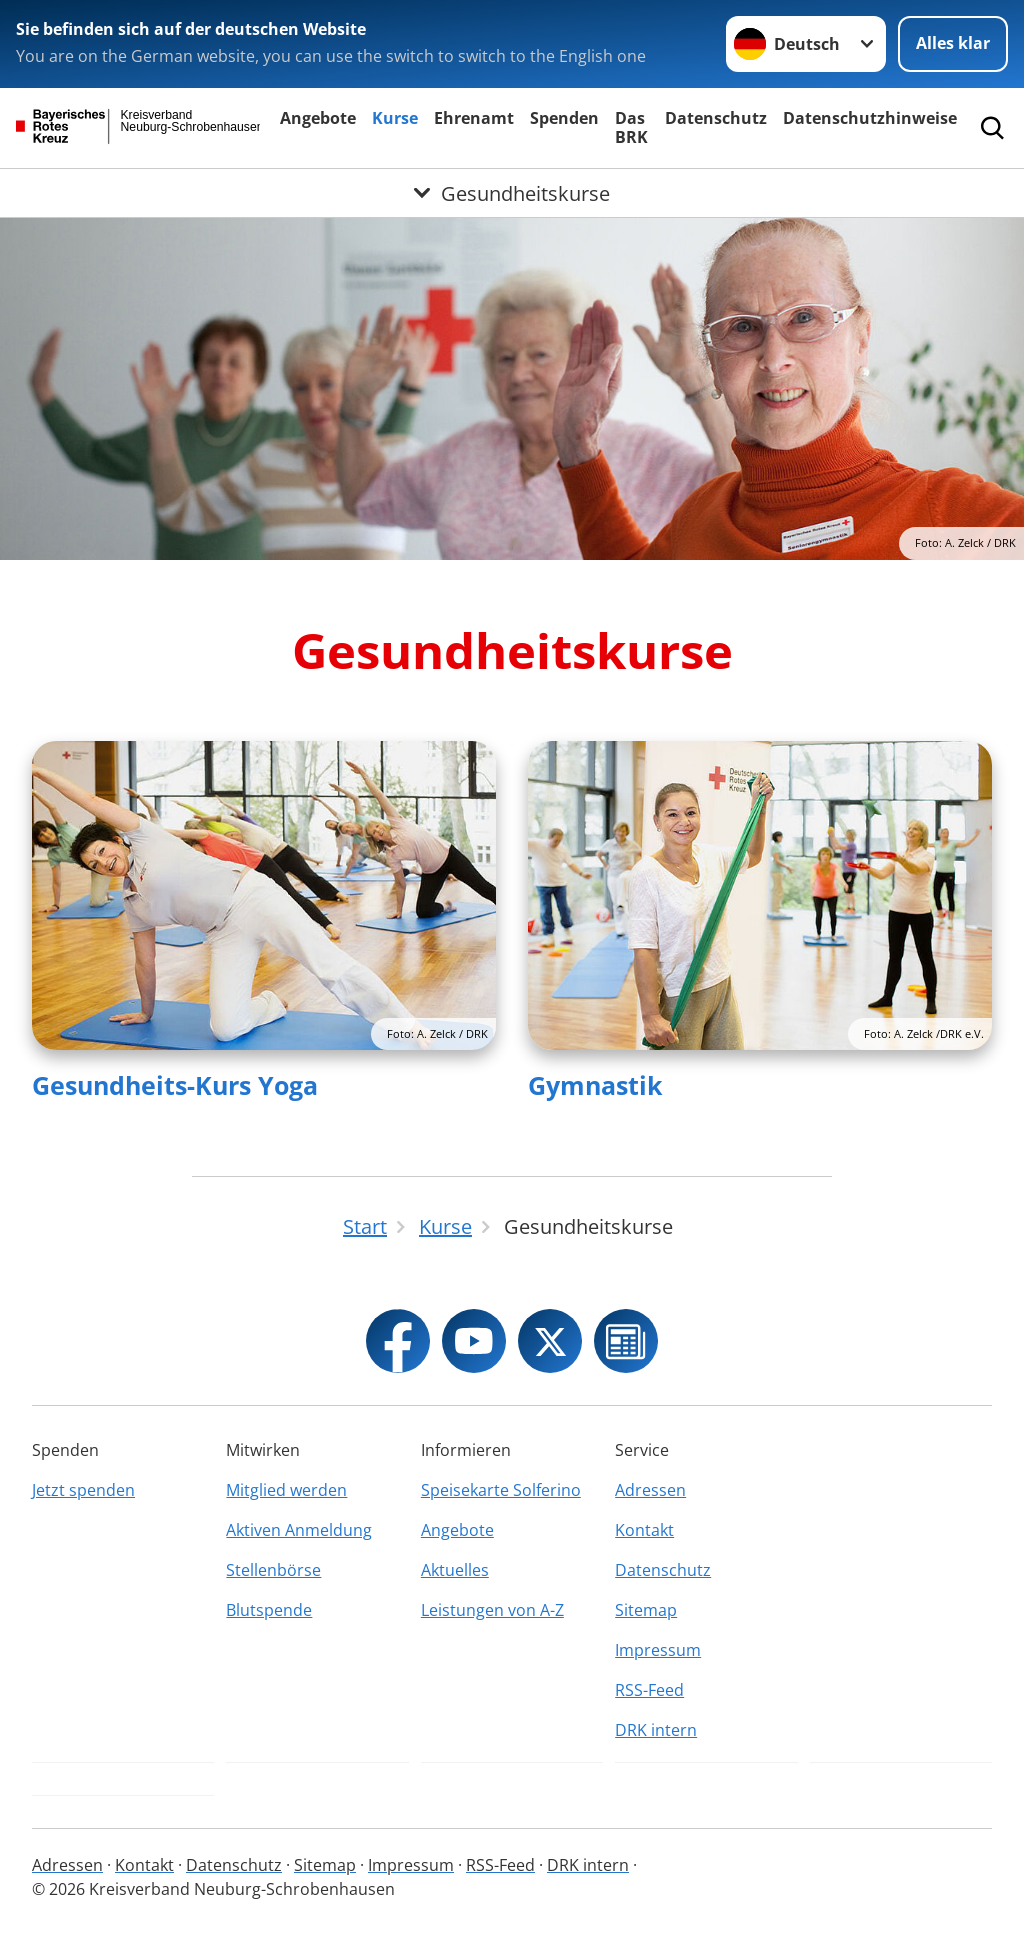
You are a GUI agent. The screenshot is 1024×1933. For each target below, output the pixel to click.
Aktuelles (455, 1570)
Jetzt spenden (83, 1490)
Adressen (650, 1490)
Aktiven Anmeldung (299, 1530)
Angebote (318, 118)
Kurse (395, 118)
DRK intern (656, 1730)
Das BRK (631, 127)
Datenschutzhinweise (870, 118)
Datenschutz (716, 118)
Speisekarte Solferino (501, 1490)
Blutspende (269, 1610)
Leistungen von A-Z (492, 1610)
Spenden (564, 118)
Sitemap (646, 1610)
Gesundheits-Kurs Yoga (175, 1085)
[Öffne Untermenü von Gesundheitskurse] (512, 193)
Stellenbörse (273, 1570)
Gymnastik (595, 1085)
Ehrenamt (474, 118)
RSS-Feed (649, 1690)
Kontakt (644, 1530)
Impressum (658, 1650)
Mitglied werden (286, 1490)
